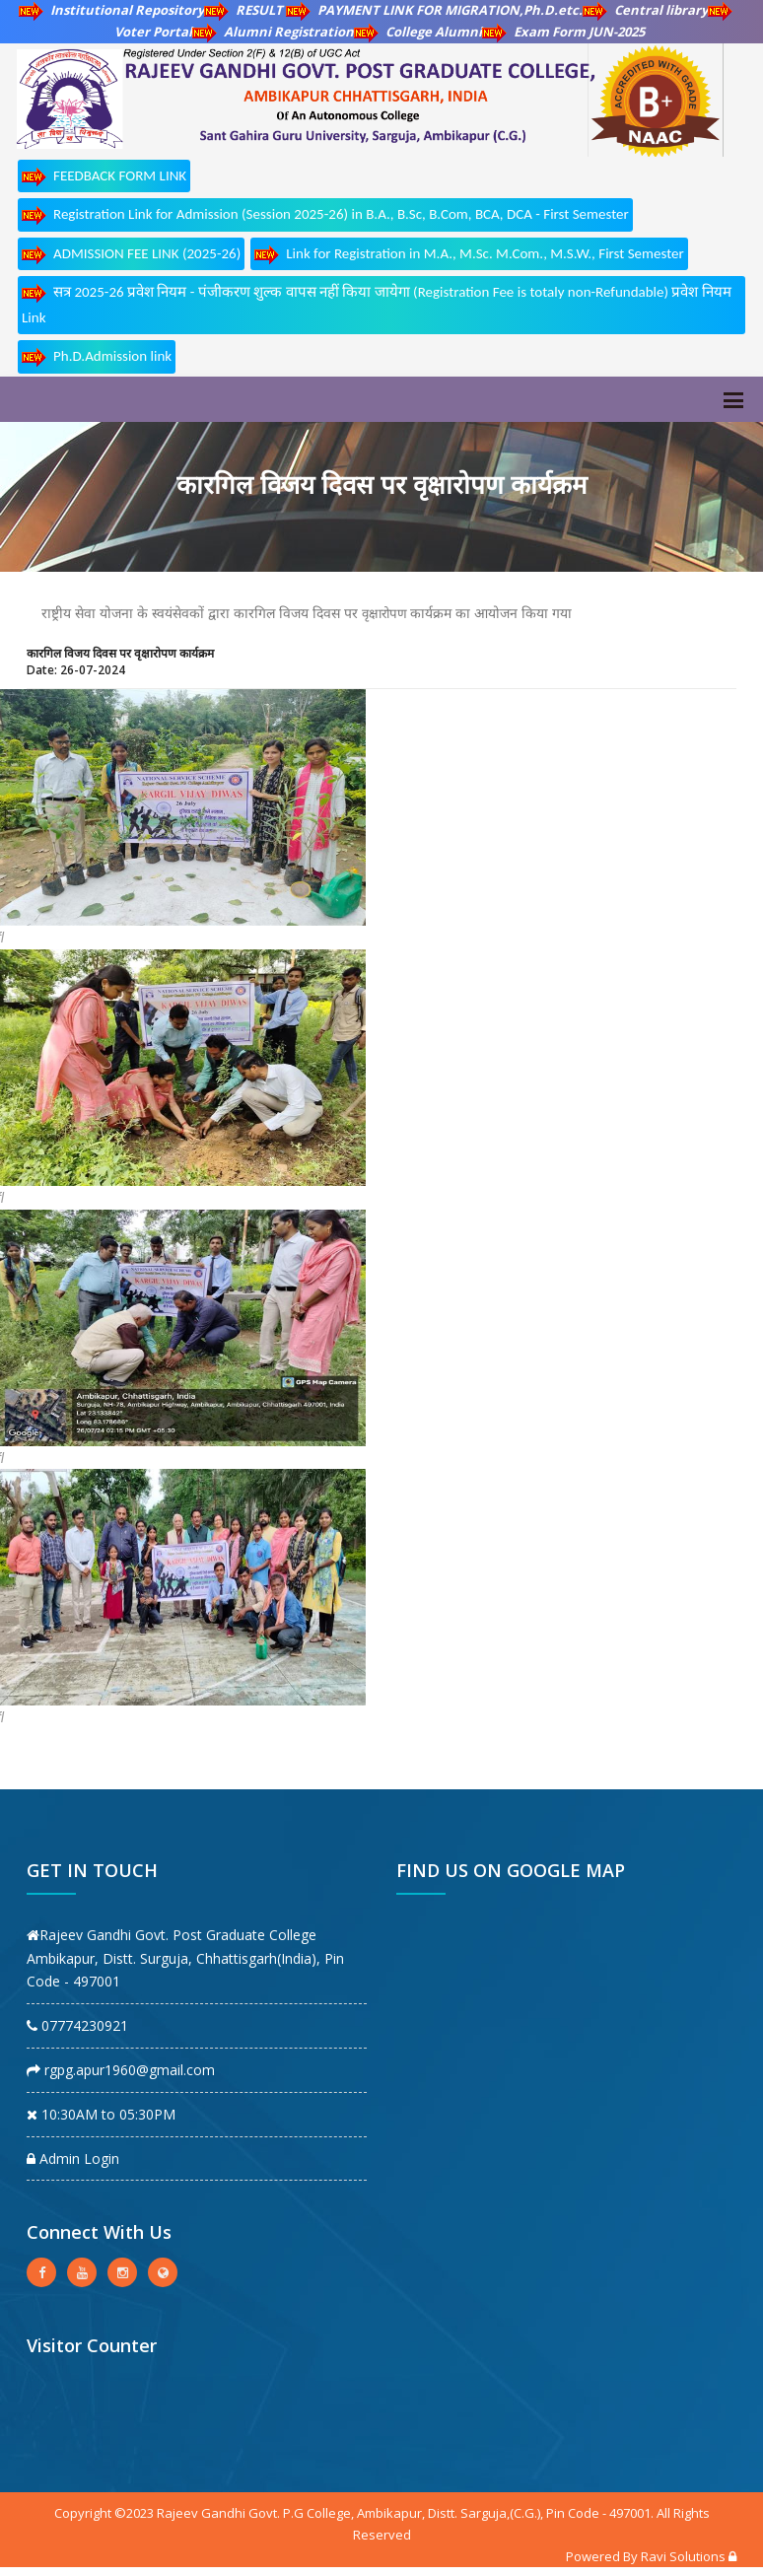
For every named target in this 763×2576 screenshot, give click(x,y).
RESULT (245, 10)
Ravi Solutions (683, 2556)
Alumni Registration (273, 31)
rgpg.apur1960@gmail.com (121, 2069)
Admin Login (73, 2158)
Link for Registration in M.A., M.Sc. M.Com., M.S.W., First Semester (468, 254)
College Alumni (418, 31)
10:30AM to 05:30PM (101, 2114)
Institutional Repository (111, 10)
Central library (645, 10)
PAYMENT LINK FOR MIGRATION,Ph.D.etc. (434, 10)
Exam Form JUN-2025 (563, 31)
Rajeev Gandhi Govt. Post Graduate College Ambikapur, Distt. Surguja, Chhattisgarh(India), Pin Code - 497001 (185, 1958)
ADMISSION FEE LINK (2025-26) (131, 254)
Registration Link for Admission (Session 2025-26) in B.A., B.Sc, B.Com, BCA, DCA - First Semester (325, 215)
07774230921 (77, 2025)
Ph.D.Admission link (97, 357)
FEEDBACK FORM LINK (104, 177)
